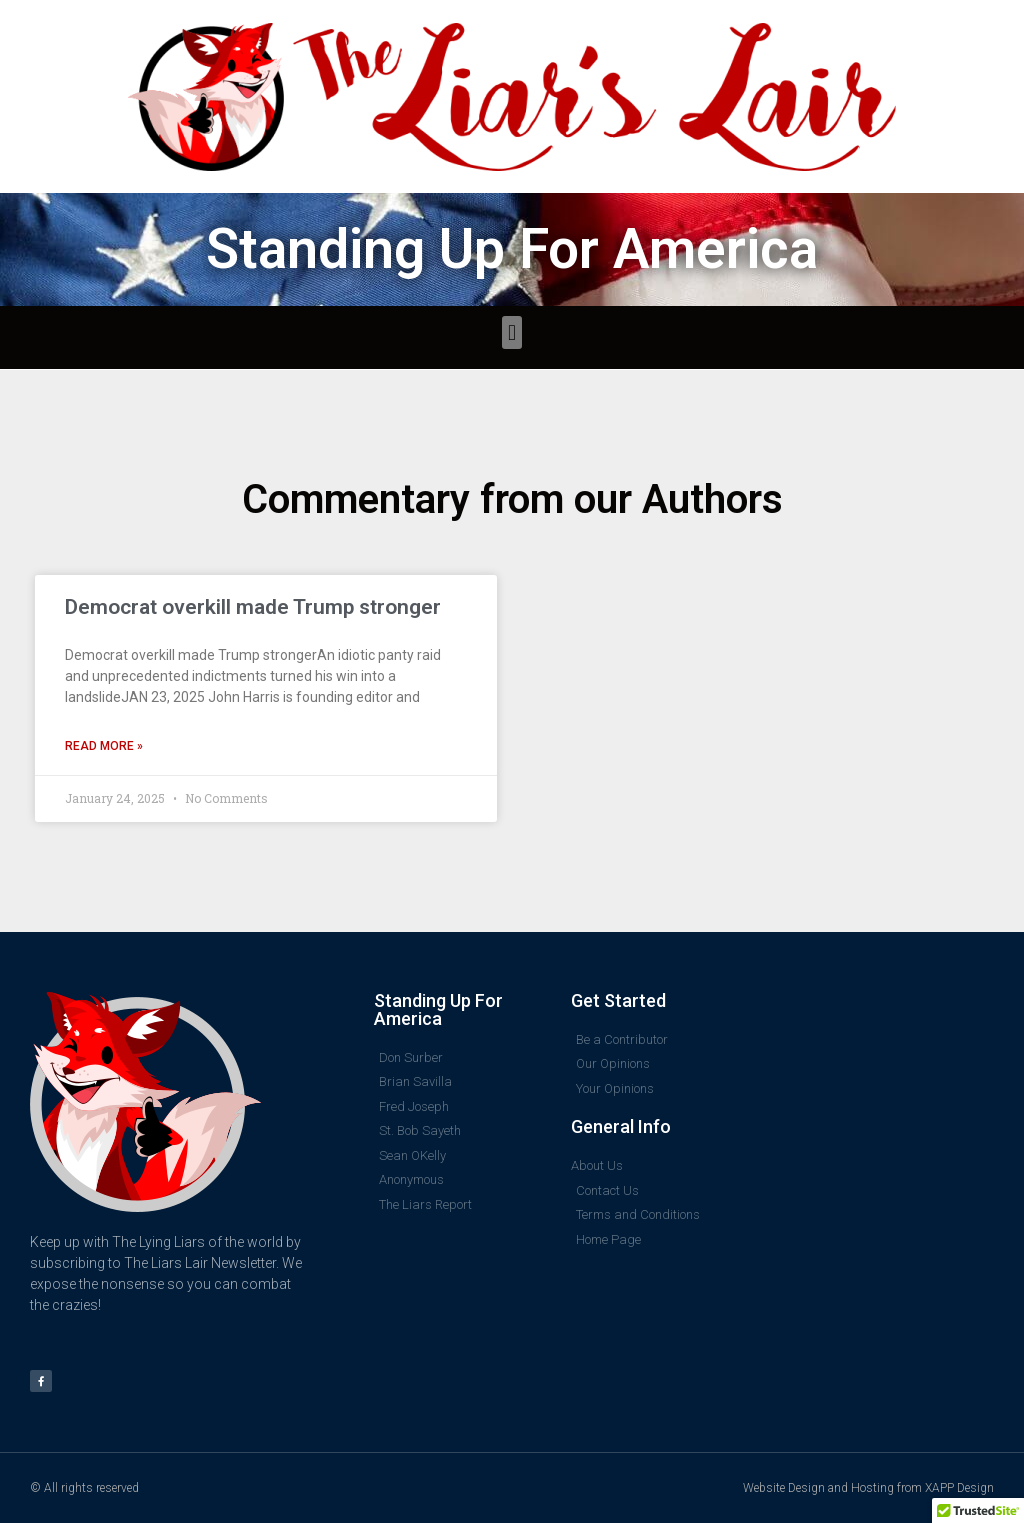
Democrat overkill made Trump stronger (253, 607)
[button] (511, 332)
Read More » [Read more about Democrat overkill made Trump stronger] (104, 746)
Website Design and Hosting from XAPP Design (868, 1488)
